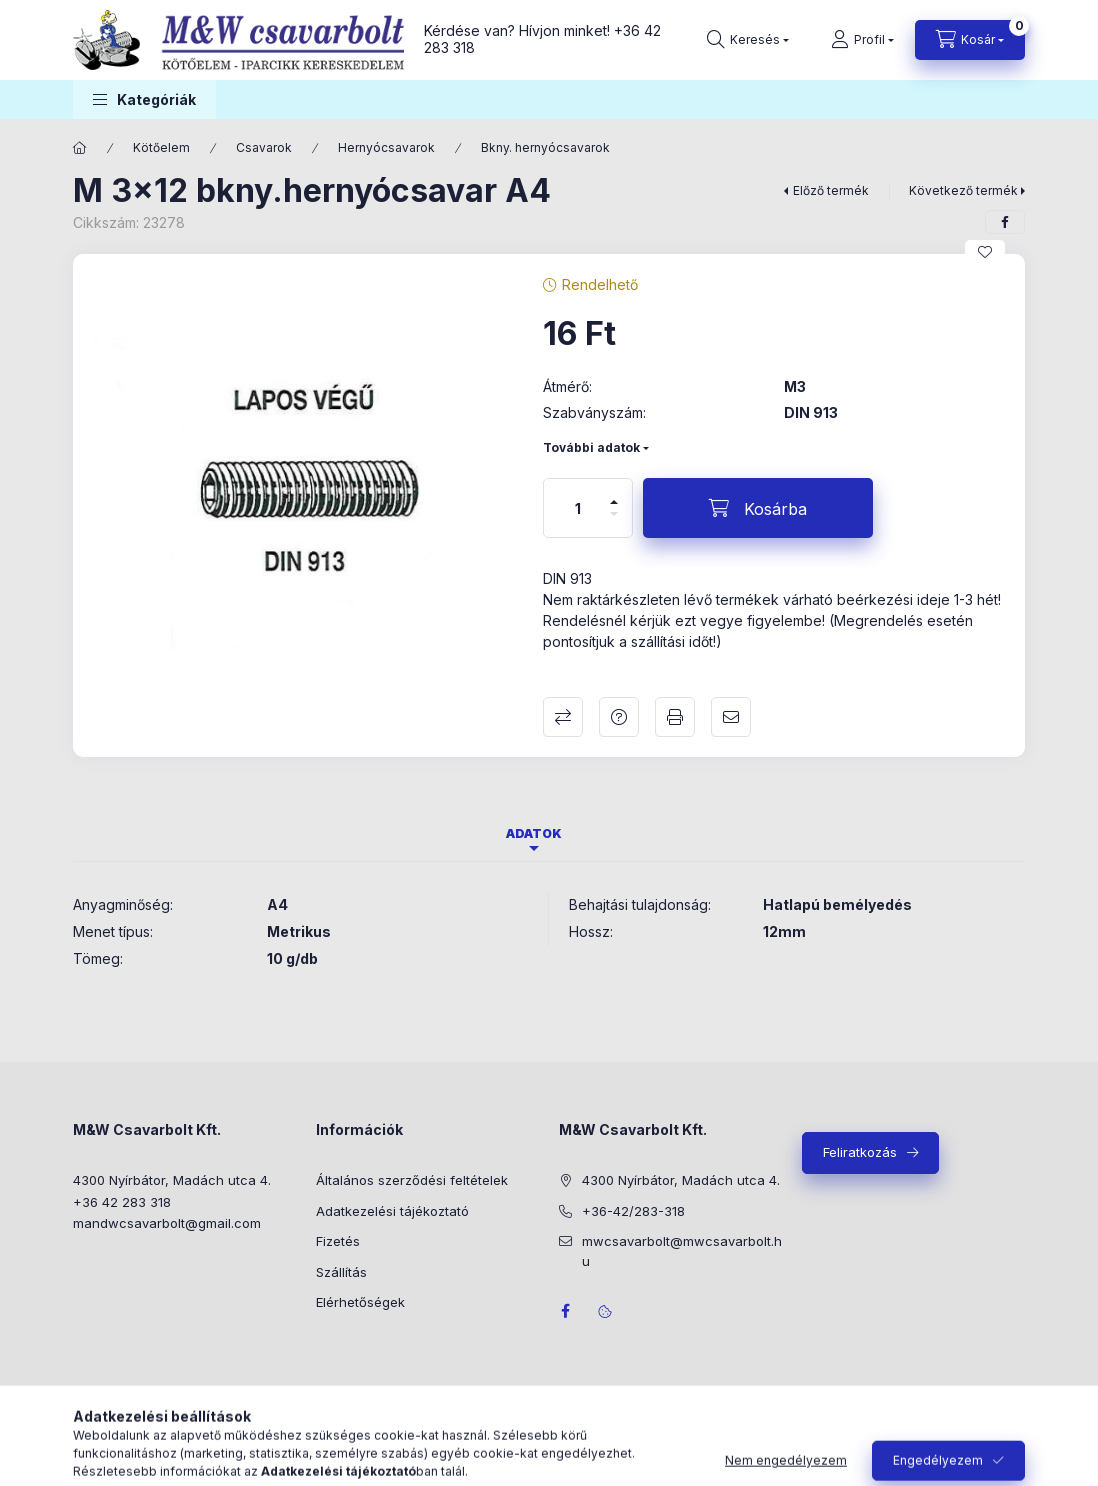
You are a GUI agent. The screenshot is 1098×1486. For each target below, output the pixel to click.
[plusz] (614, 493)
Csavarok (264, 147)
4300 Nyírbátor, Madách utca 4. (172, 1180)
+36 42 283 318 (122, 1202)
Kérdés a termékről (619, 717)
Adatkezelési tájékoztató (392, 1211)
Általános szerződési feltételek (412, 1180)
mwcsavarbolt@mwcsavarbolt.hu (682, 1251)
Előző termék (831, 190)
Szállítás (341, 1272)
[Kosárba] (758, 508)
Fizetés (338, 1241)
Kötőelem (161, 147)
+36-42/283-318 (633, 1211)
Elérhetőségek (360, 1302)
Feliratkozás (860, 1152)
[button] (144, 99)
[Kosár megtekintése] (970, 40)
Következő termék (963, 190)
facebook (565, 1311)
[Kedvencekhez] (985, 252)
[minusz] (614, 522)
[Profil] (862, 40)
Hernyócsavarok (386, 147)
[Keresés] (748, 40)
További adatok (591, 447)
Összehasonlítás (563, 717)
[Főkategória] (80, 148)
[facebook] (1005, 222)
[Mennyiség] (578, 508)
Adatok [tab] (534, 833)
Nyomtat (675, 717)
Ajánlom (731, 717)
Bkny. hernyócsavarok (545, 147)
